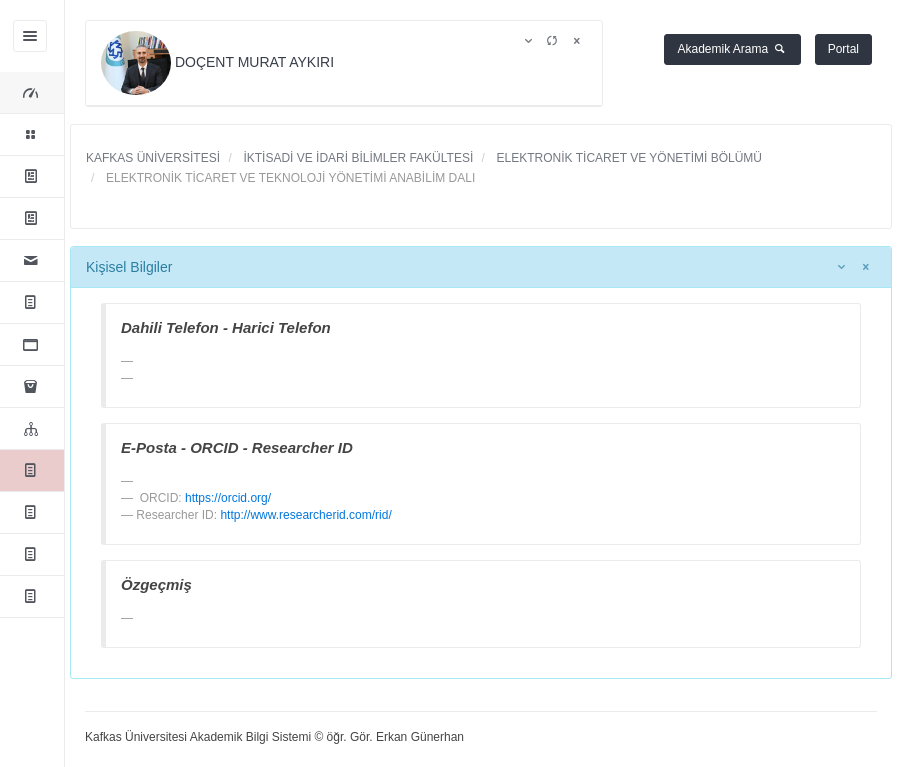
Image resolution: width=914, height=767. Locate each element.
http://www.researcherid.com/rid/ (305, 515)
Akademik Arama (732, 49)
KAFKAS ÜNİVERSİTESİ (153, 158)
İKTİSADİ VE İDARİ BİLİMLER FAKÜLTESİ (356, 158)
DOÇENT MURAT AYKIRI (219, 62)
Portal (843, 49)
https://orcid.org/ (228, 498)
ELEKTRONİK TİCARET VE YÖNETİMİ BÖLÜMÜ (627, 158)
